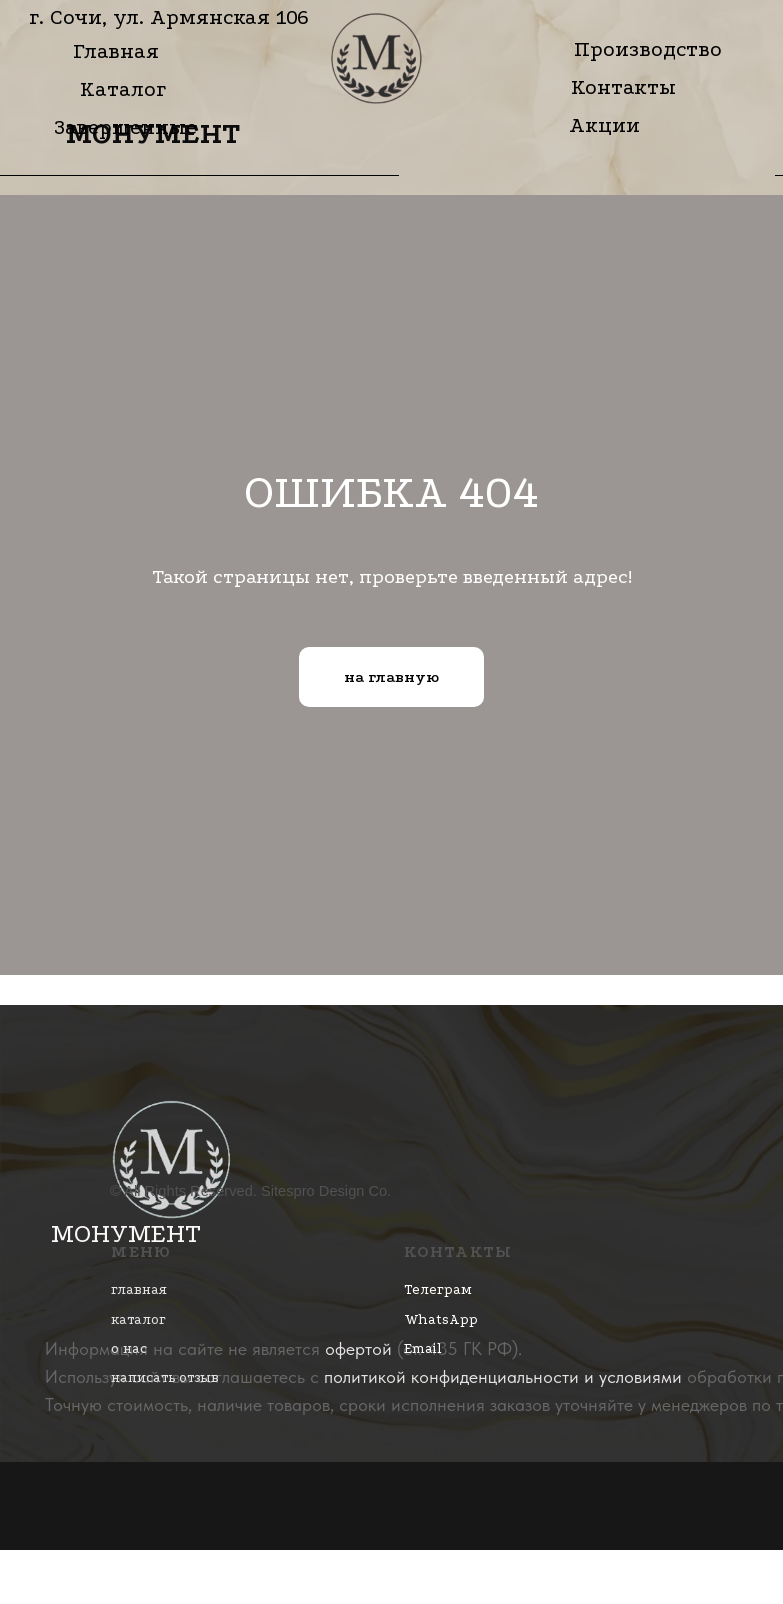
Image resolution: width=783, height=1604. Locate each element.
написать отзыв (165, 1377)
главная (139, 1289)
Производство (648, 49)
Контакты (623, 87)
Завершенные (125, 127)
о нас (129, 1348)
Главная (116, 51)
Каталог (123, 89)
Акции (604, 125)
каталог (138, 1319)
